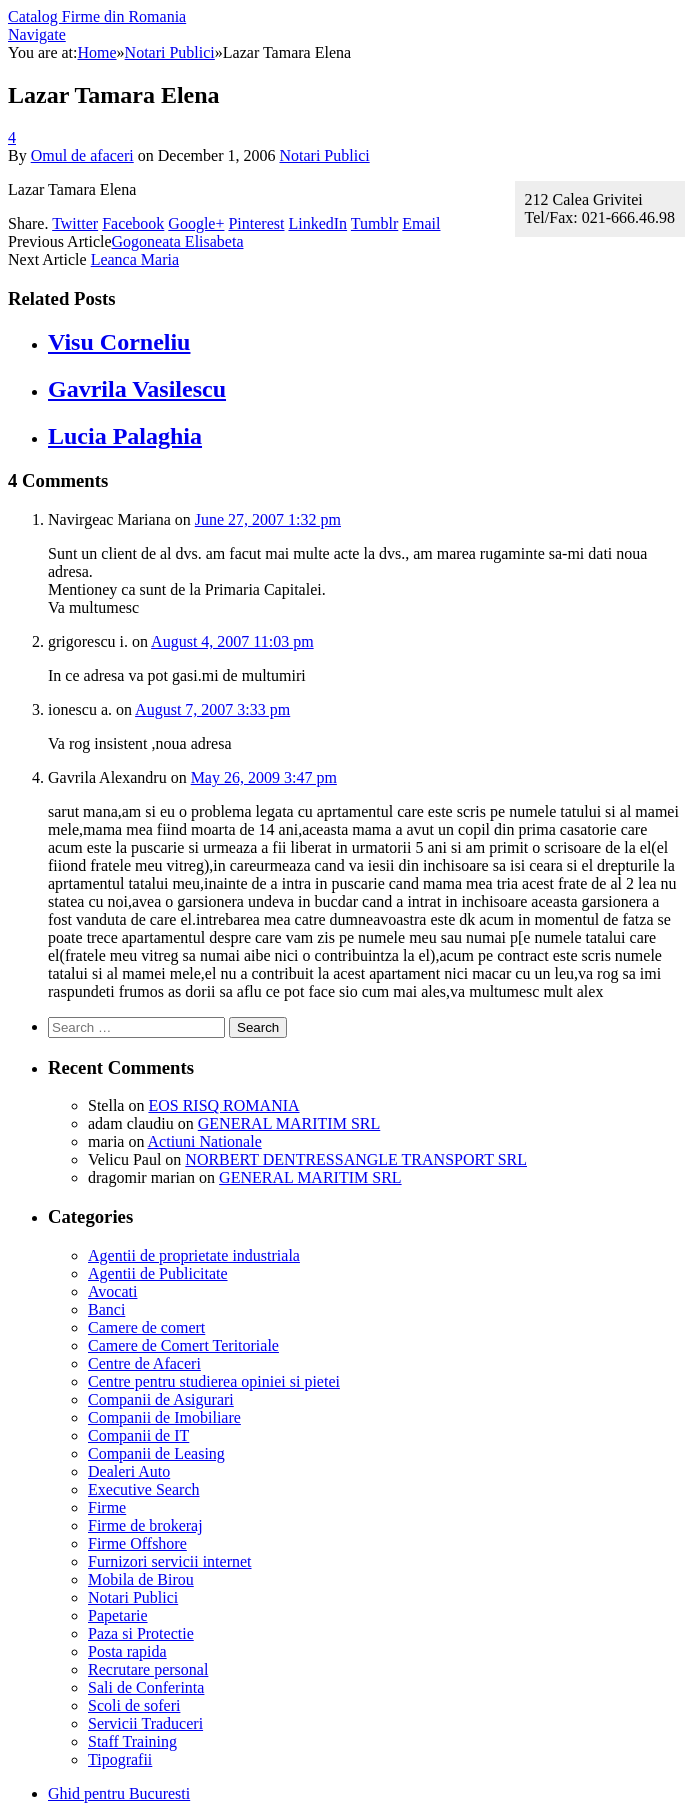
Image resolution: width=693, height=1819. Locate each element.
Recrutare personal (148, 1669)
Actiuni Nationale (205, 1141)
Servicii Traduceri (145, 1723)
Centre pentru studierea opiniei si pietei (214, 1381)
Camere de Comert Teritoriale (183, 1345)
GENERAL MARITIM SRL (289, 1123)
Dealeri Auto (129, 1471)
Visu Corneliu (119, 342)
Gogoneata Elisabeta (178, 241)
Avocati (112, 1291)
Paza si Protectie (141, 1633)
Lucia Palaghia (125, 436)
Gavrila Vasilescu (137, 389)
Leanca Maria (135, 259)
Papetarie (118, 1615)
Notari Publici (324, 155)
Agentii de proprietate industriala (194, 1255)
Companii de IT (138, 1435)
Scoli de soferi (134, 1705)
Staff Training (132, 1741)
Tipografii (120, 1759)
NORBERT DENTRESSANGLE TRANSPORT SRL (356, 1159)
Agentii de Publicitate (158, 1273)
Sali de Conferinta (146, 1687)
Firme (107, 1507)
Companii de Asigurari (161, 1399)
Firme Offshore (137, 1543)
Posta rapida (127, 1651)
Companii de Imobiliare (164, 1417)
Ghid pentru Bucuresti (119, 1793)
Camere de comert (146, 1327)
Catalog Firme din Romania (97, 16)
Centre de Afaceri (144, 1363)
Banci (106, 1309)
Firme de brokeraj (145, 1525)
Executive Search (144, 1489)
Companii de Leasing (156, 1453)
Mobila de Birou (141, 1579)
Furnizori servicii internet (170, 1561)
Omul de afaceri (82, 155)
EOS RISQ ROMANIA (223, 1105)
